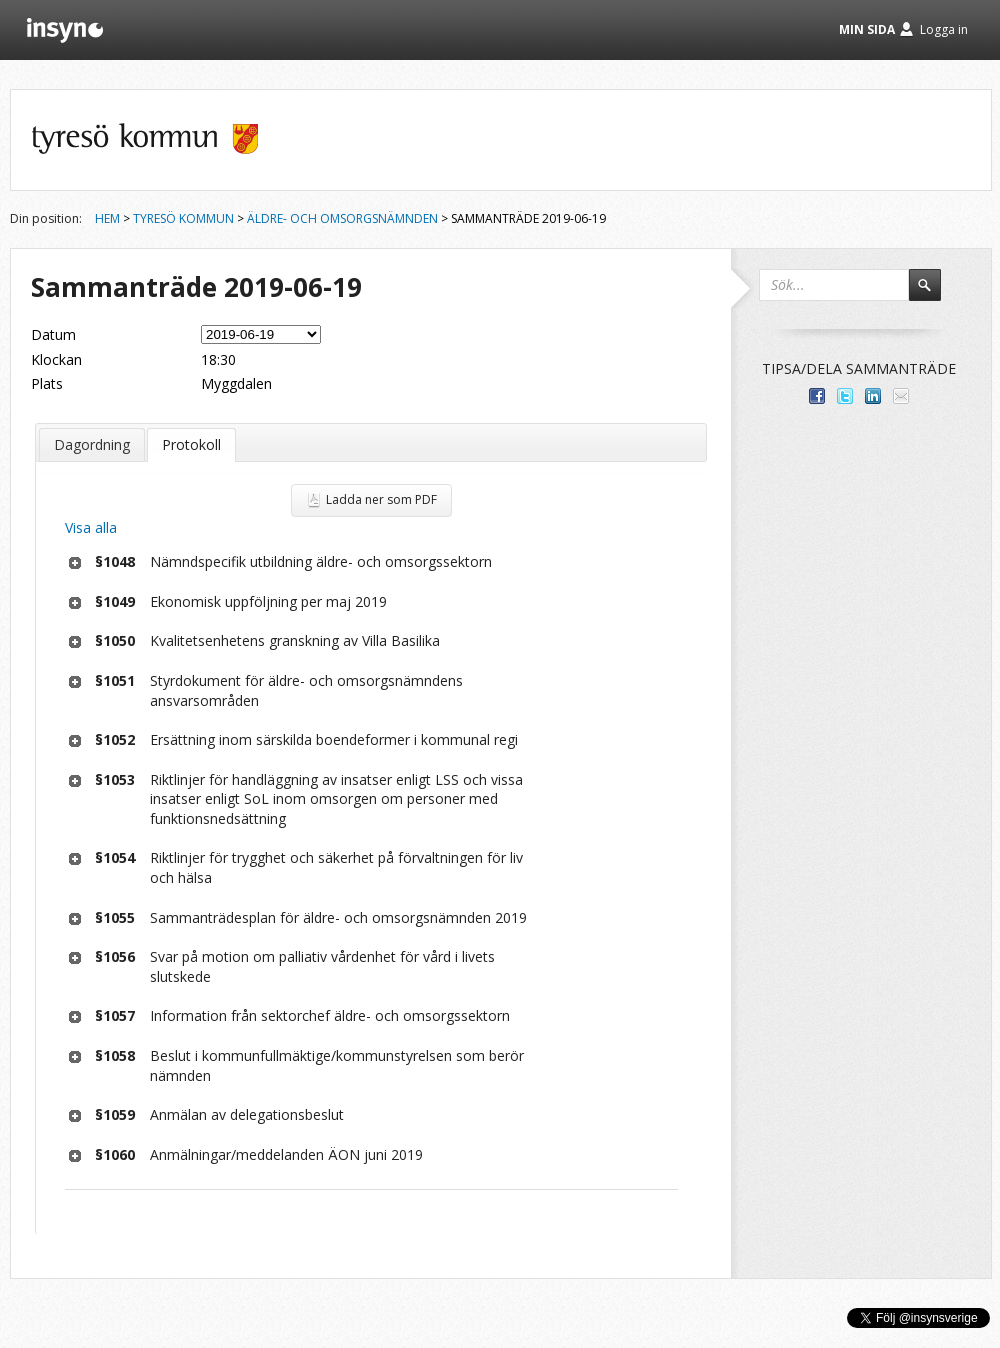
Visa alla (91, 527)
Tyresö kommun (183, 218)
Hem (107, 218)
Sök (934, 294)
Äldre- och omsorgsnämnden (342, 218)
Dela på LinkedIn (873, 396)
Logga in (944, 29)
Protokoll (191, 444)
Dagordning (92, 444)
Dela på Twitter (845, 396)
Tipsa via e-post (901, 396)
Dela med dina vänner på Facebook (817, 396)
